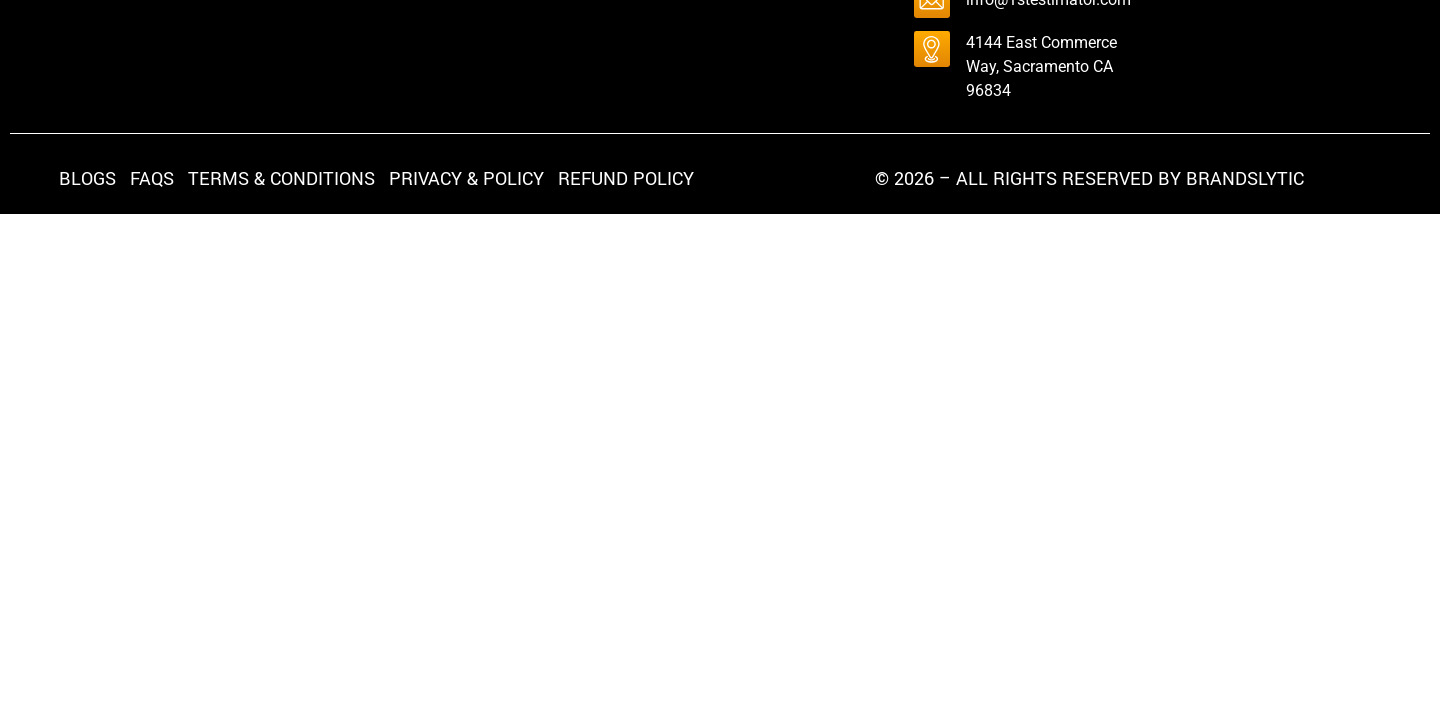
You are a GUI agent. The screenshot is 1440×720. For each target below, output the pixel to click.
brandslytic (1245, 179)
